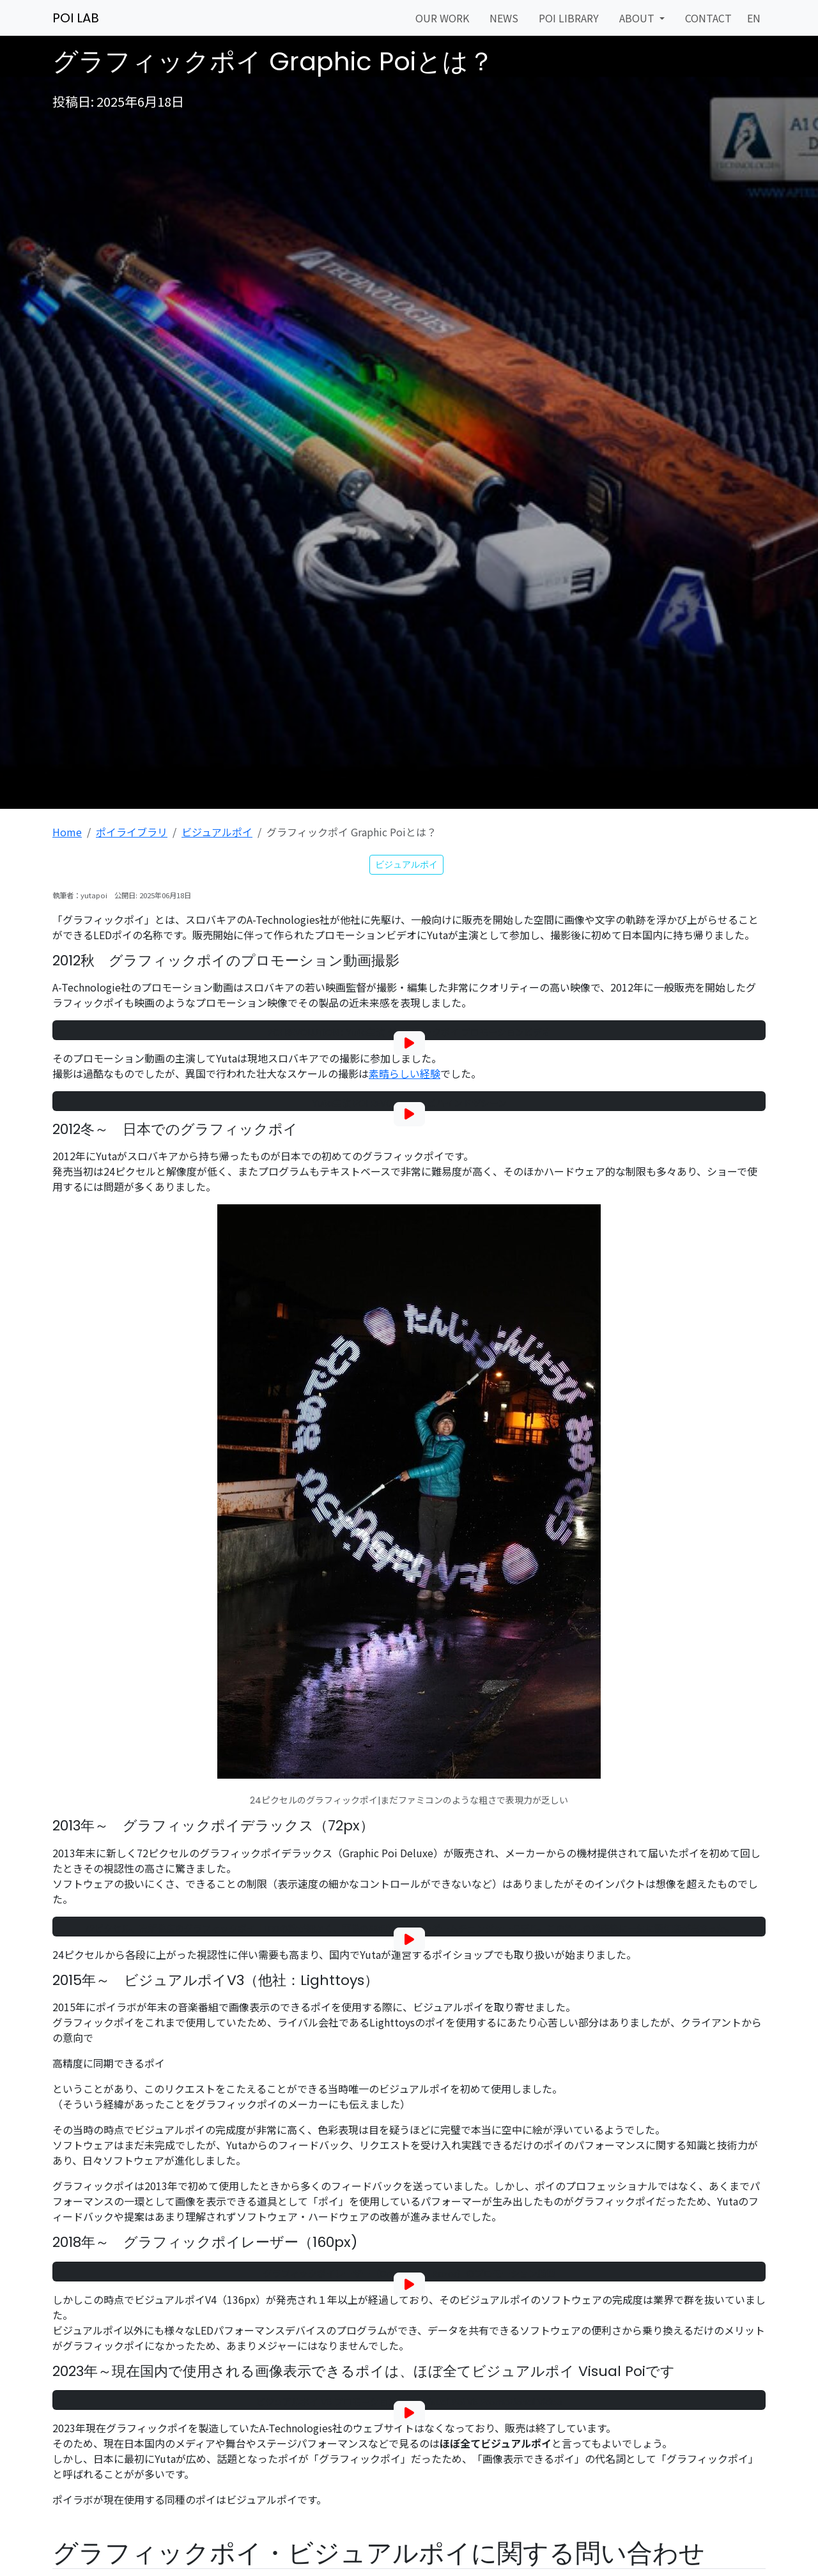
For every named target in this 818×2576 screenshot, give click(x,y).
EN (753, 18)
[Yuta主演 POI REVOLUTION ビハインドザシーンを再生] (409, 1114)
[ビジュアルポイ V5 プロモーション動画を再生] (409, 2413)
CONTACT (708, 18)
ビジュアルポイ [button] (406, 864)
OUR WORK (442, 18)
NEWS (504, 18)
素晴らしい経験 (404, 1073)
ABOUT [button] (638, 18)
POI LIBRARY (569, 18)
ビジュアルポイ (216, 831)
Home (67, 831)
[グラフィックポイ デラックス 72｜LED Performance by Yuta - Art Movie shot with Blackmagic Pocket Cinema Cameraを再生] (409, 1940)
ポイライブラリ (131, 831)
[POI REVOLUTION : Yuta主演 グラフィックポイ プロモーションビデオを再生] (409, 1043)
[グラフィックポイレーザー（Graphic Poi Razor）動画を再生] (409, 2285)
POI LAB (75, 18)
